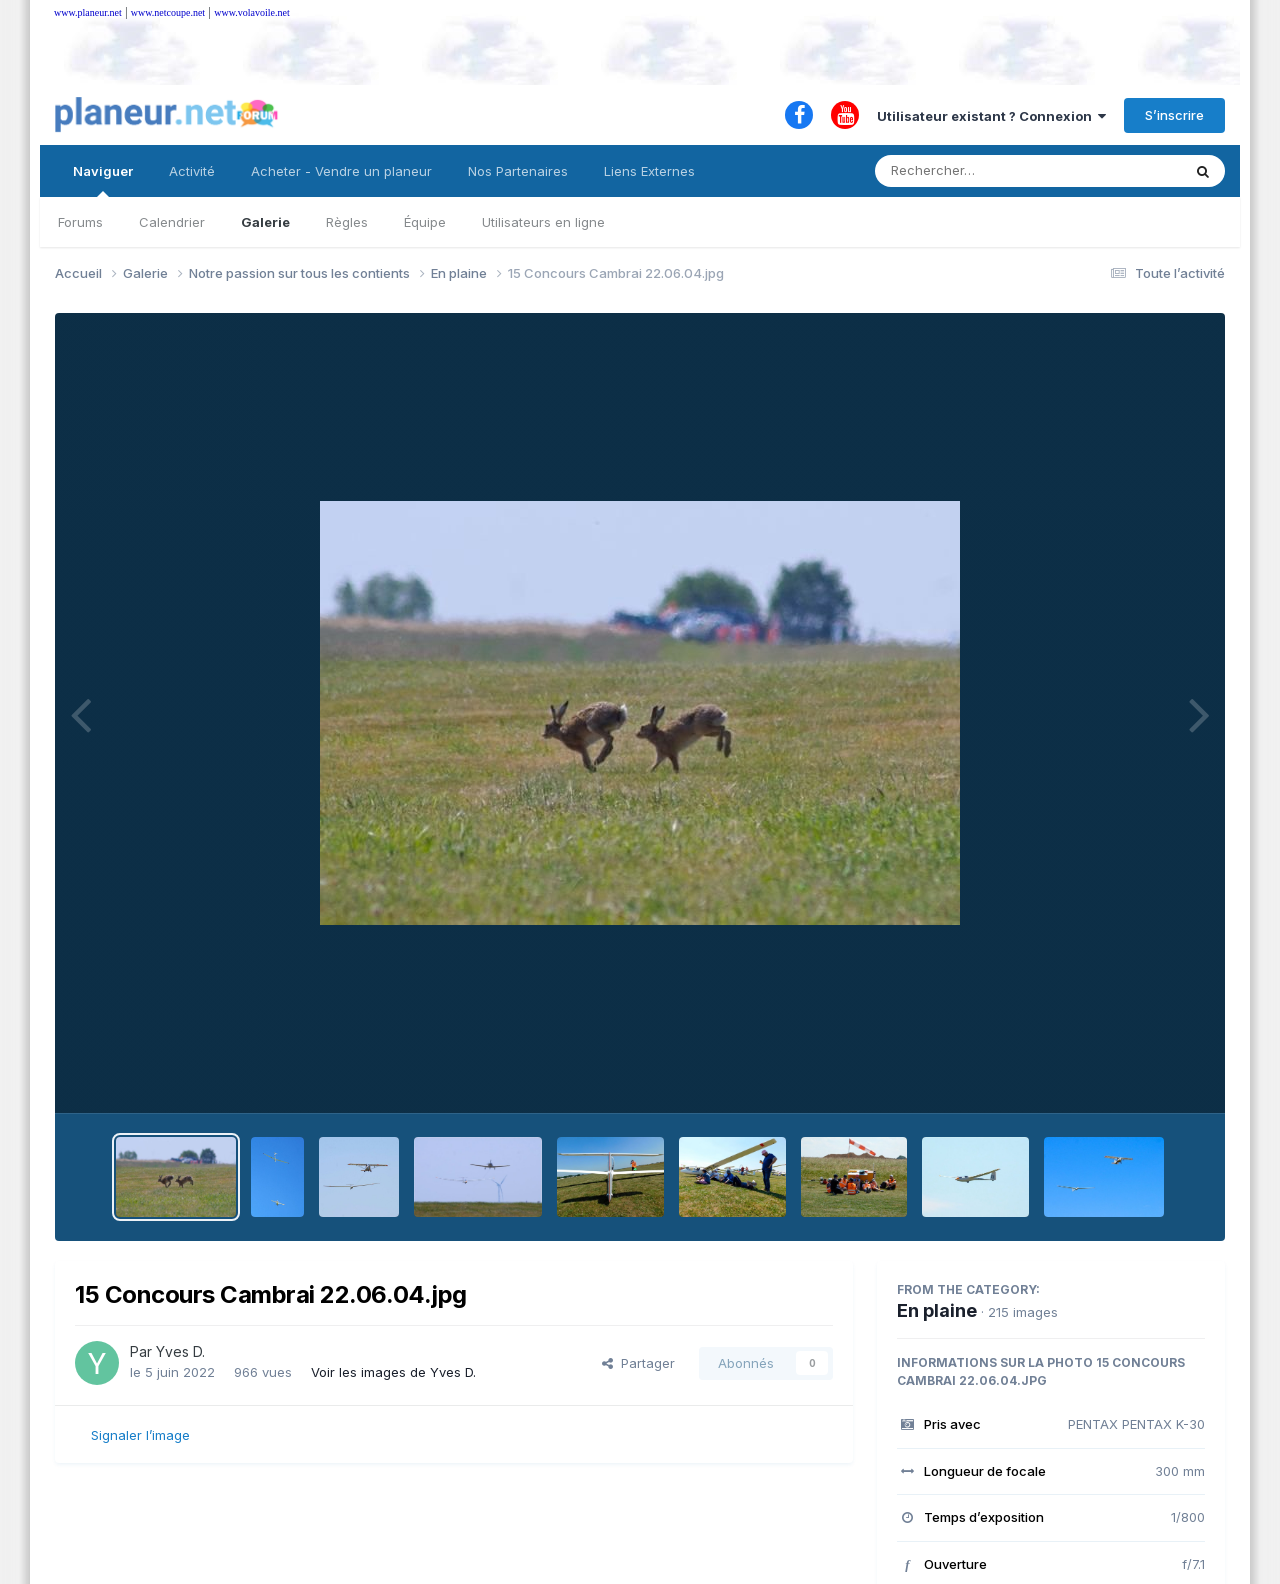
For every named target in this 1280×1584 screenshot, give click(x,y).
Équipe (425, 222)
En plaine (937, 1310)
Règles (347, 222)
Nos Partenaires (518, 171)
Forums (80, 222)
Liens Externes (649, 171)
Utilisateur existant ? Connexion (991, 116)
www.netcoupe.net (168, 12)
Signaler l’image (140, 1435)
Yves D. (180, 1351)
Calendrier (172, 222)
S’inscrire (1174, 115)
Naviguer (103, 180)
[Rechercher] (970, 171)
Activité (192, 171)
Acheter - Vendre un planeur (341, 171)
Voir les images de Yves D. (393, 1372)
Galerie (265, 222)
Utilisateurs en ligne (543, 222)
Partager (638, 1363)
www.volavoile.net (251, 12)
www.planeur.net (88, 12)
